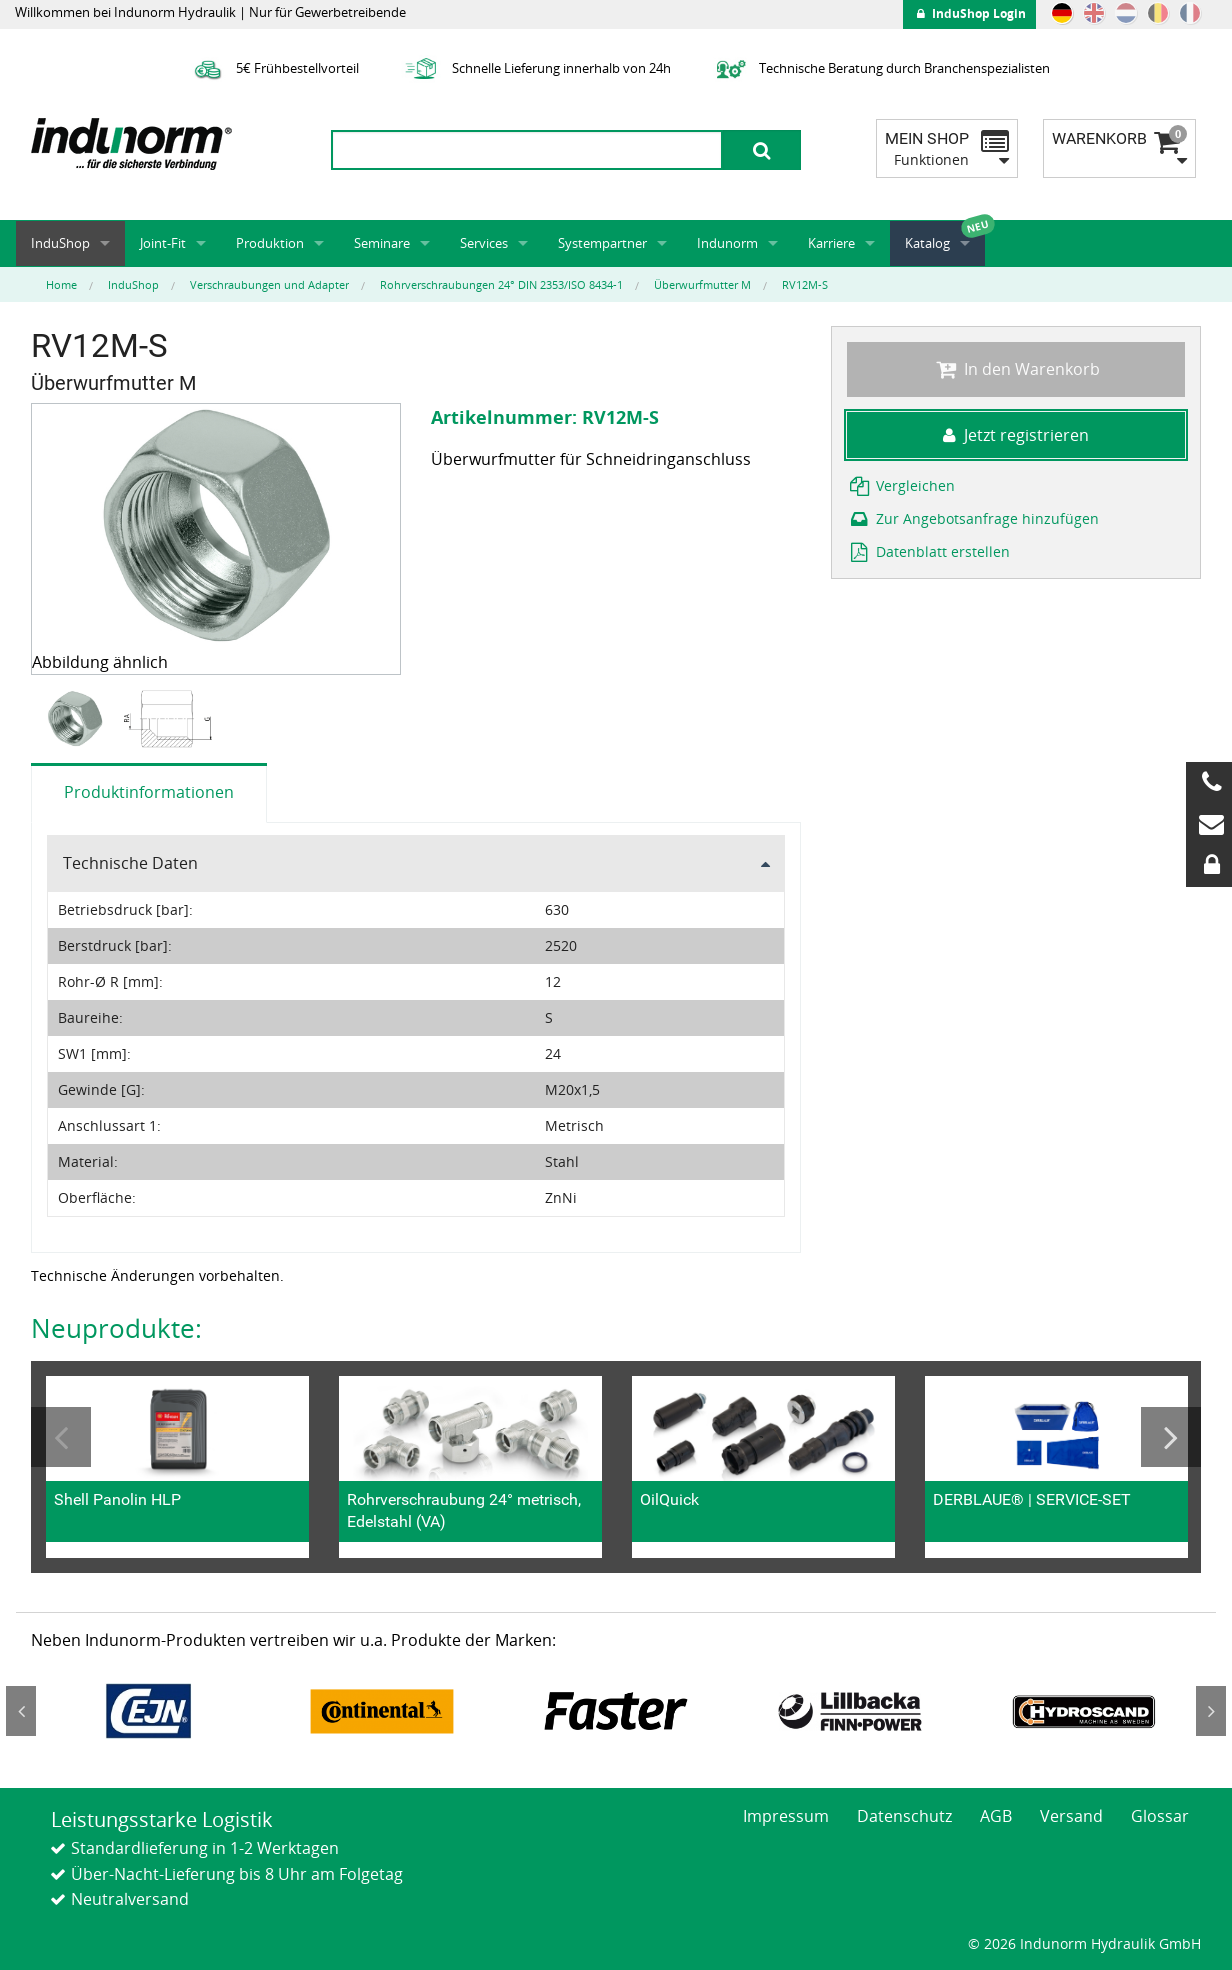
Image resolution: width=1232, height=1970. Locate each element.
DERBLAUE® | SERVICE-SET (1032, 1499)
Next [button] (1171, 1437)
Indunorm (727, 243)
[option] (77, 719)
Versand (1071, 1816)
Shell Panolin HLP (117, 1499)
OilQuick (669, 1499)
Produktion (270, 243)
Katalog (927, 243)
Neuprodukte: (116, 1328)
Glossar (1160, 1816)
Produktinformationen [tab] (149, 792)
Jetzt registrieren (1016, 435)
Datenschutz (904, 1816)
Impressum (786, 1816)
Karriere (831, 243)
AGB (996, 1816)
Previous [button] (61, 1437)
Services (484, 243)
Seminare (382, 243)
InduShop (60, 243)
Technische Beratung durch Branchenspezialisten (880, 68)
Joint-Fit (163, 243)
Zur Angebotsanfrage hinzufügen (973, 518)
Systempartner (602, 243)
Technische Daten (130, 863)
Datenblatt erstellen (928, 551)
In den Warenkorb (1015, 369)
